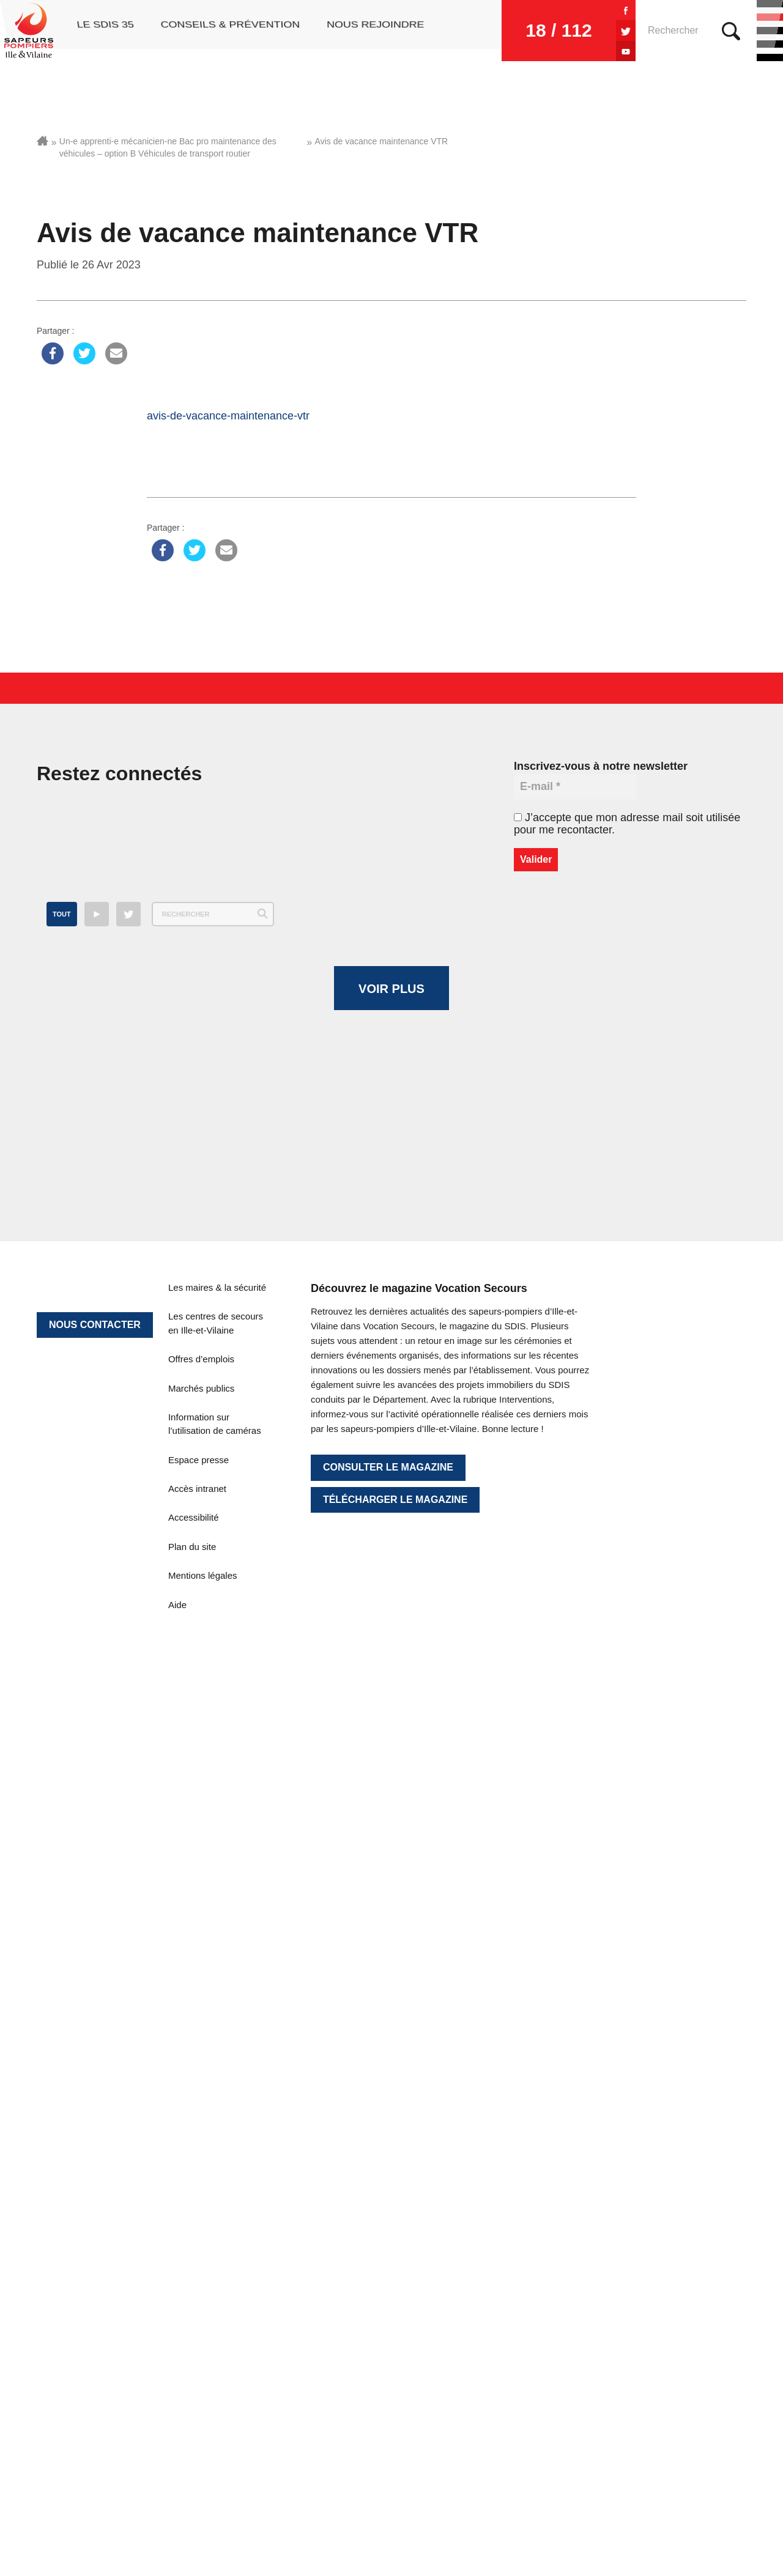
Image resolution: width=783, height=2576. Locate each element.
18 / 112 (508, 30)
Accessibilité (193, 2248)
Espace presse (198, 2190)
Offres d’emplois (201, 2090)
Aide (177, 2335)
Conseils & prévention (228, 30)
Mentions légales (202, 2306)
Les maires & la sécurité (217, 2018)
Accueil (42, 141)
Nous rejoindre (375, 30)
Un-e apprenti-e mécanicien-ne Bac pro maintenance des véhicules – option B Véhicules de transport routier (167, 147)
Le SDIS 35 (102, 30)
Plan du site (192, 2277)
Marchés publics (201, 2119)
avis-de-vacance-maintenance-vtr (228, 416)
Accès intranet (197, 2220)
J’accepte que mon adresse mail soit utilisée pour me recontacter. (627, 823)
